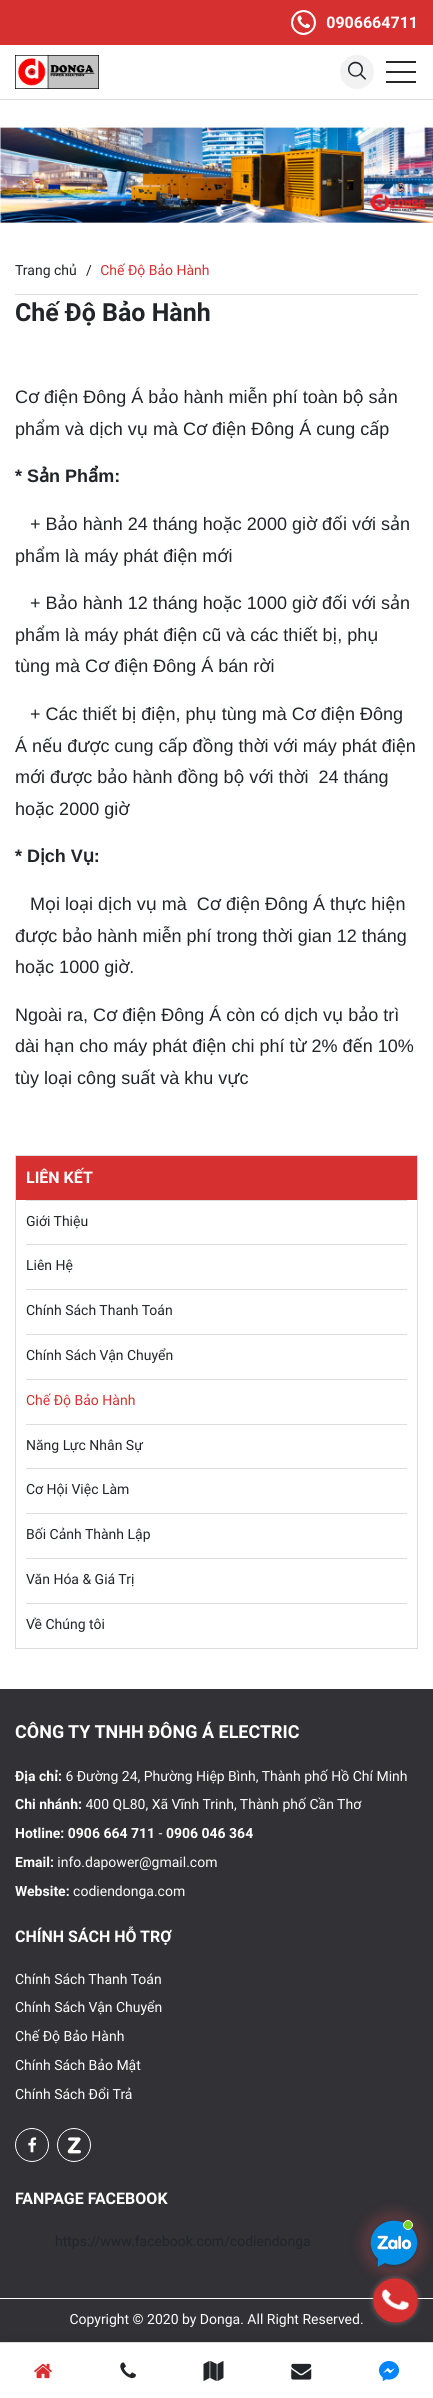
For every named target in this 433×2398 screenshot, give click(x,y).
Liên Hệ (49, 1266)
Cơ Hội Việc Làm (77, 1490)
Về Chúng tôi (65, 1625)
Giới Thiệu (57, 1222)
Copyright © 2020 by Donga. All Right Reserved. (216, 2320)
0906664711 (372, 22)
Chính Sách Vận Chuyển (99, 1356)
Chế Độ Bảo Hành (80, 1401)
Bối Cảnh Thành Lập (88, 1535)
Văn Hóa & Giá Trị (80, 1580)
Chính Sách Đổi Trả (74, 2095)
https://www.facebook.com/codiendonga (183, 2242)
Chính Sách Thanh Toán (99, 1311)
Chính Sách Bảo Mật (78, 2066)
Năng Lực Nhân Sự (84, 1446)
